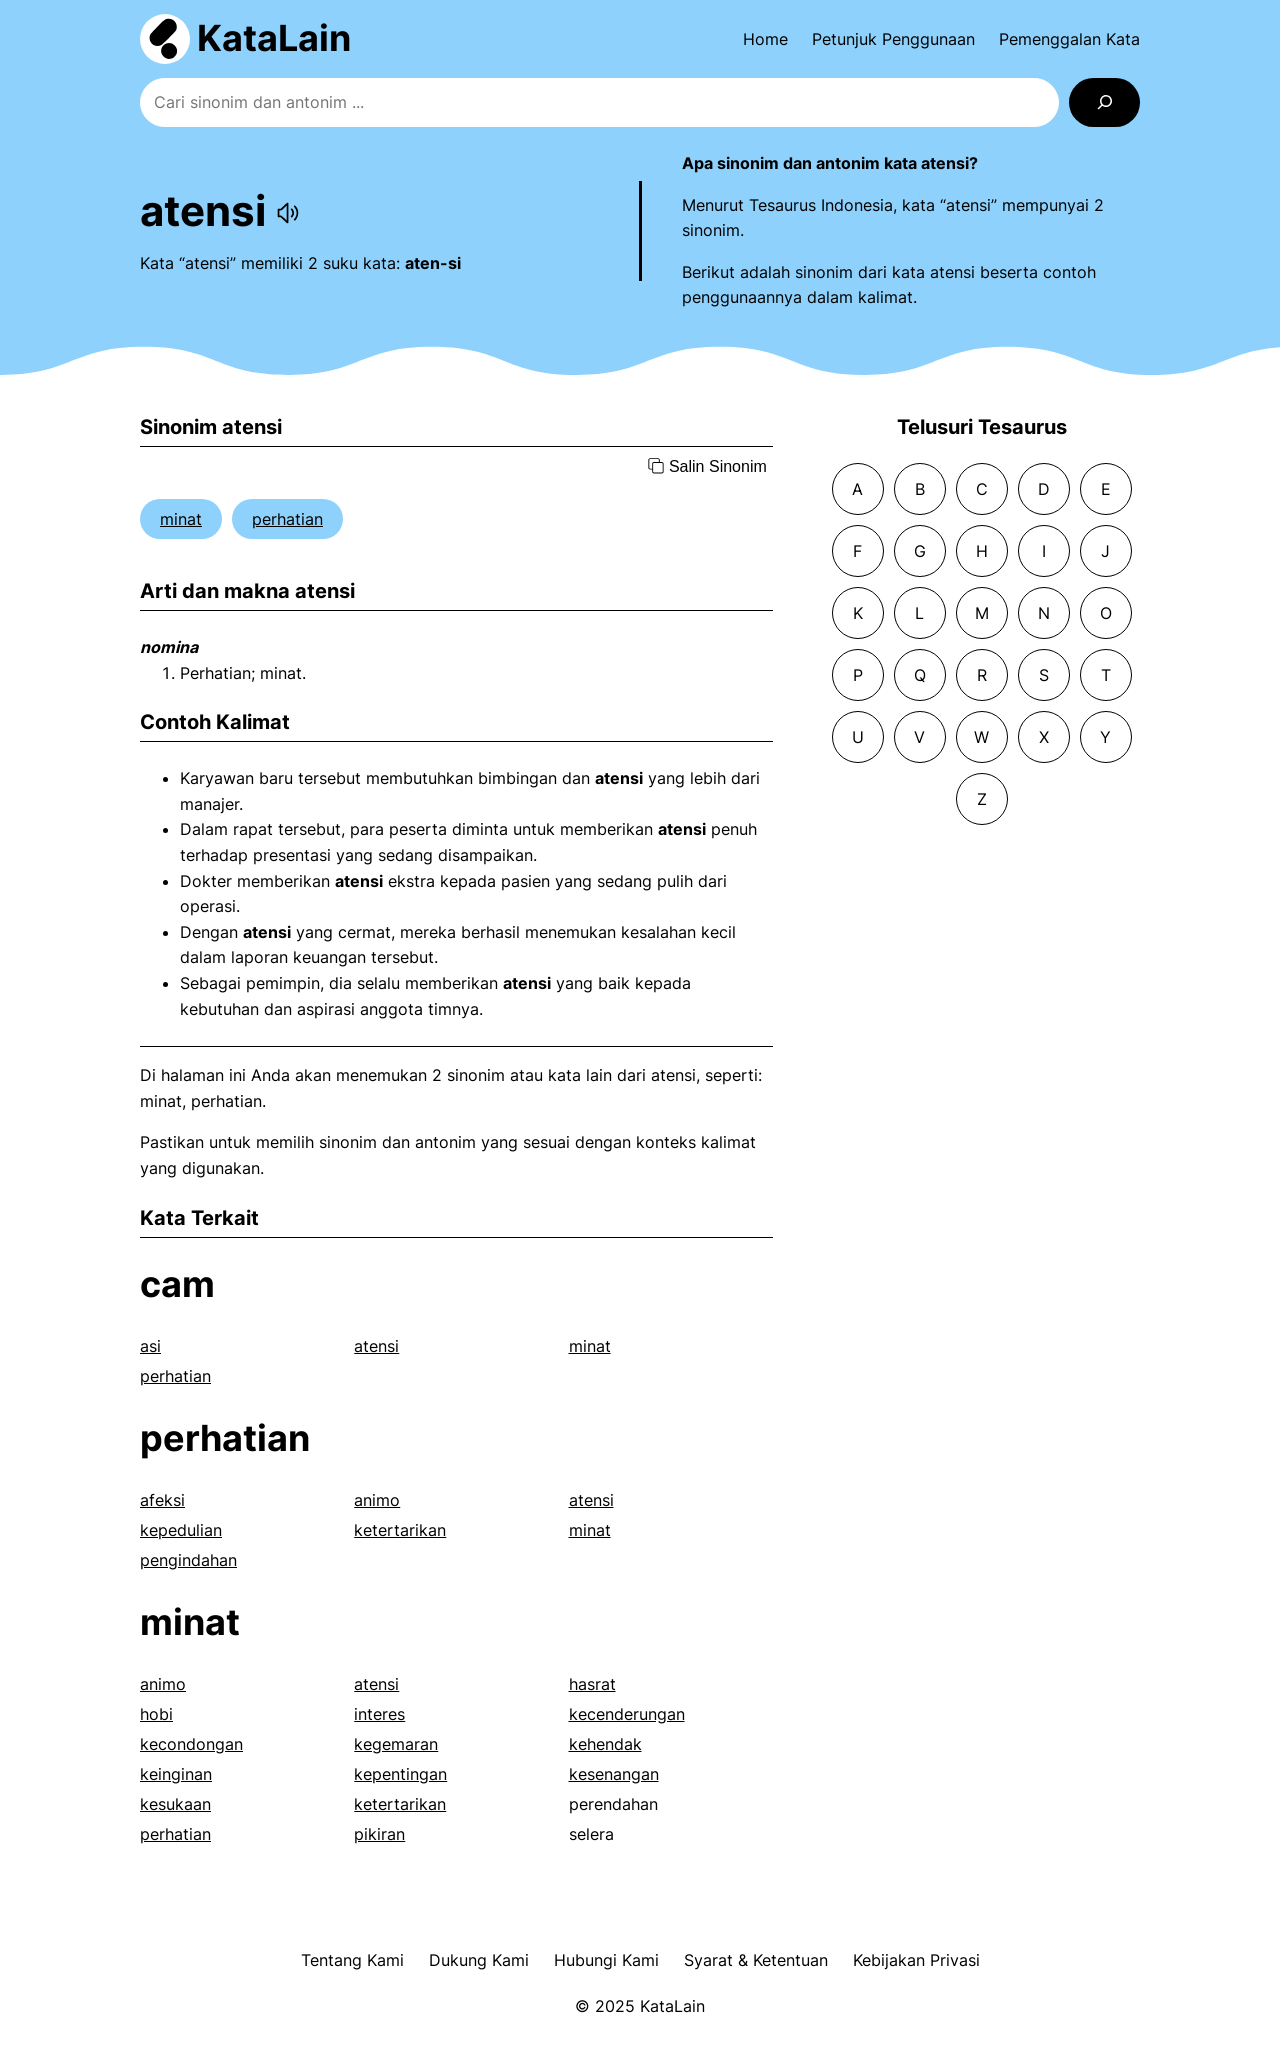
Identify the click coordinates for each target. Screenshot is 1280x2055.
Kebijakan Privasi (916, 1960)
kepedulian (181, 1530)
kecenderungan (627, 1714)
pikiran (379, 1834)
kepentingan (400, 1774)
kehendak (605, 1744)
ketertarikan (400, 1530)
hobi (156, 1714)
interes (379, 1714)
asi (150, 1346)
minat (181, 519)
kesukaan (175, 1804)
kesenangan (614, 1774)
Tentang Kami (352, 1960)
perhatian (287, 519)
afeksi (162, 1500)
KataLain (274, 38)
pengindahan (188, 1560)
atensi (376, 1346)
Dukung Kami (479, 1960)
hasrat (592, 1684)
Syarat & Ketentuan (756, 1960)
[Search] (1104, 102)
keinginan (176, 1774)
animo (377, 1500)
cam (177, 1284)
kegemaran (396, 1744)
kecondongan (191, 1744)
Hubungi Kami (606, 1960)
